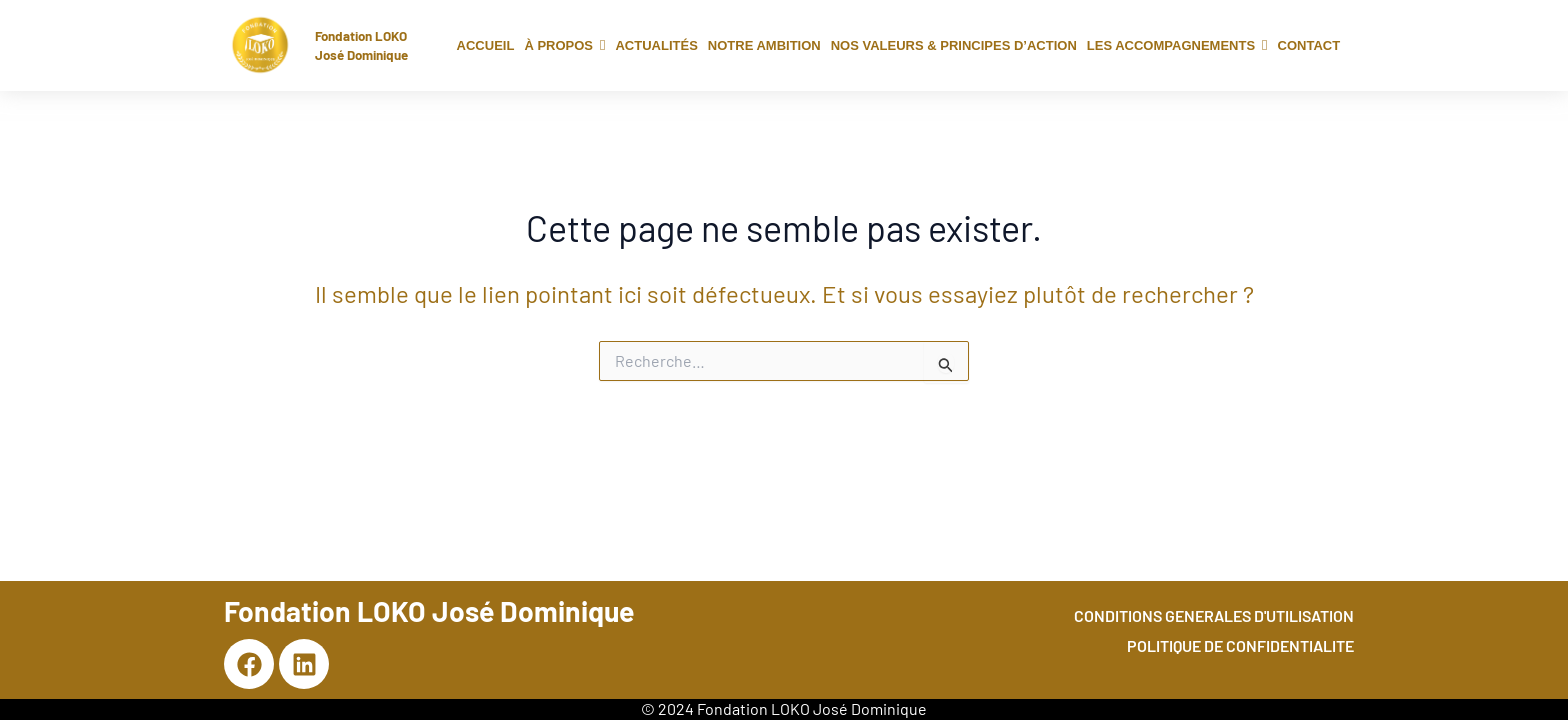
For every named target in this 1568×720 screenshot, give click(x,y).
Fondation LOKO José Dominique (366, 44)
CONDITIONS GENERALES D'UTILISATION (1214, 615)
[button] (564, 46)
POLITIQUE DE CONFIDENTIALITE (1240, 645)
